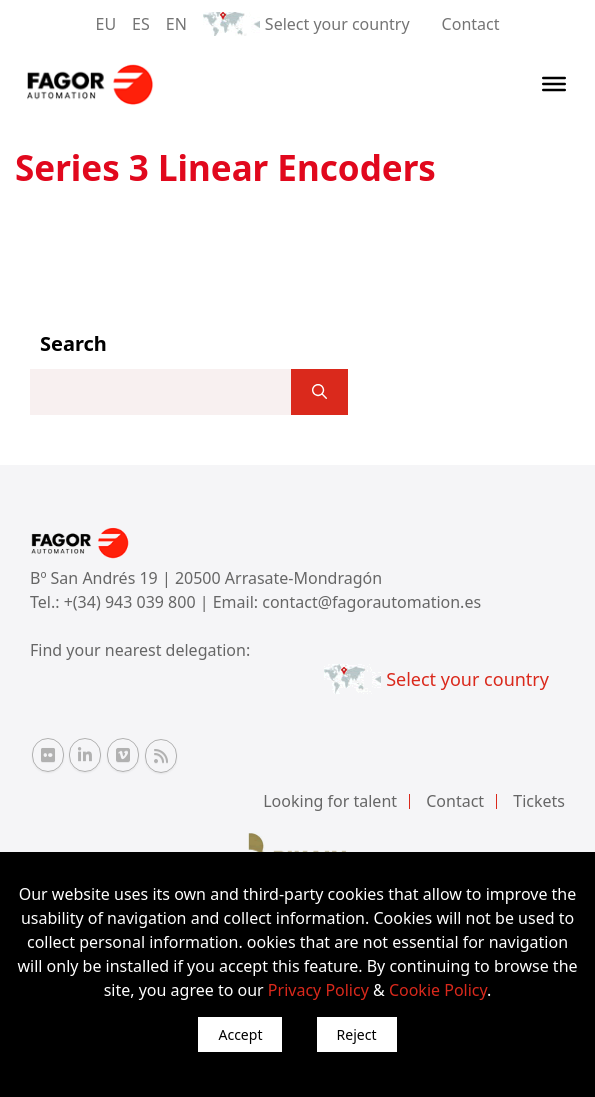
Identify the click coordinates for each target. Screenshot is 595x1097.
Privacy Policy (318, 990)
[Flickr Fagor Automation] (48, 755)
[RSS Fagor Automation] (161, 756)
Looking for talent (330, 801)
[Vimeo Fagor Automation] (123, 755)
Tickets (539, 801)
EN (176, 24)
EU (106, 24)
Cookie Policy (438, 990)
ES (141, 24)
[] (319, 392)
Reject (357, 1034)
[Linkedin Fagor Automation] (85, 755)
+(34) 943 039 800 (132, 602)
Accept (240, 1034)
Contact (471, 24)
